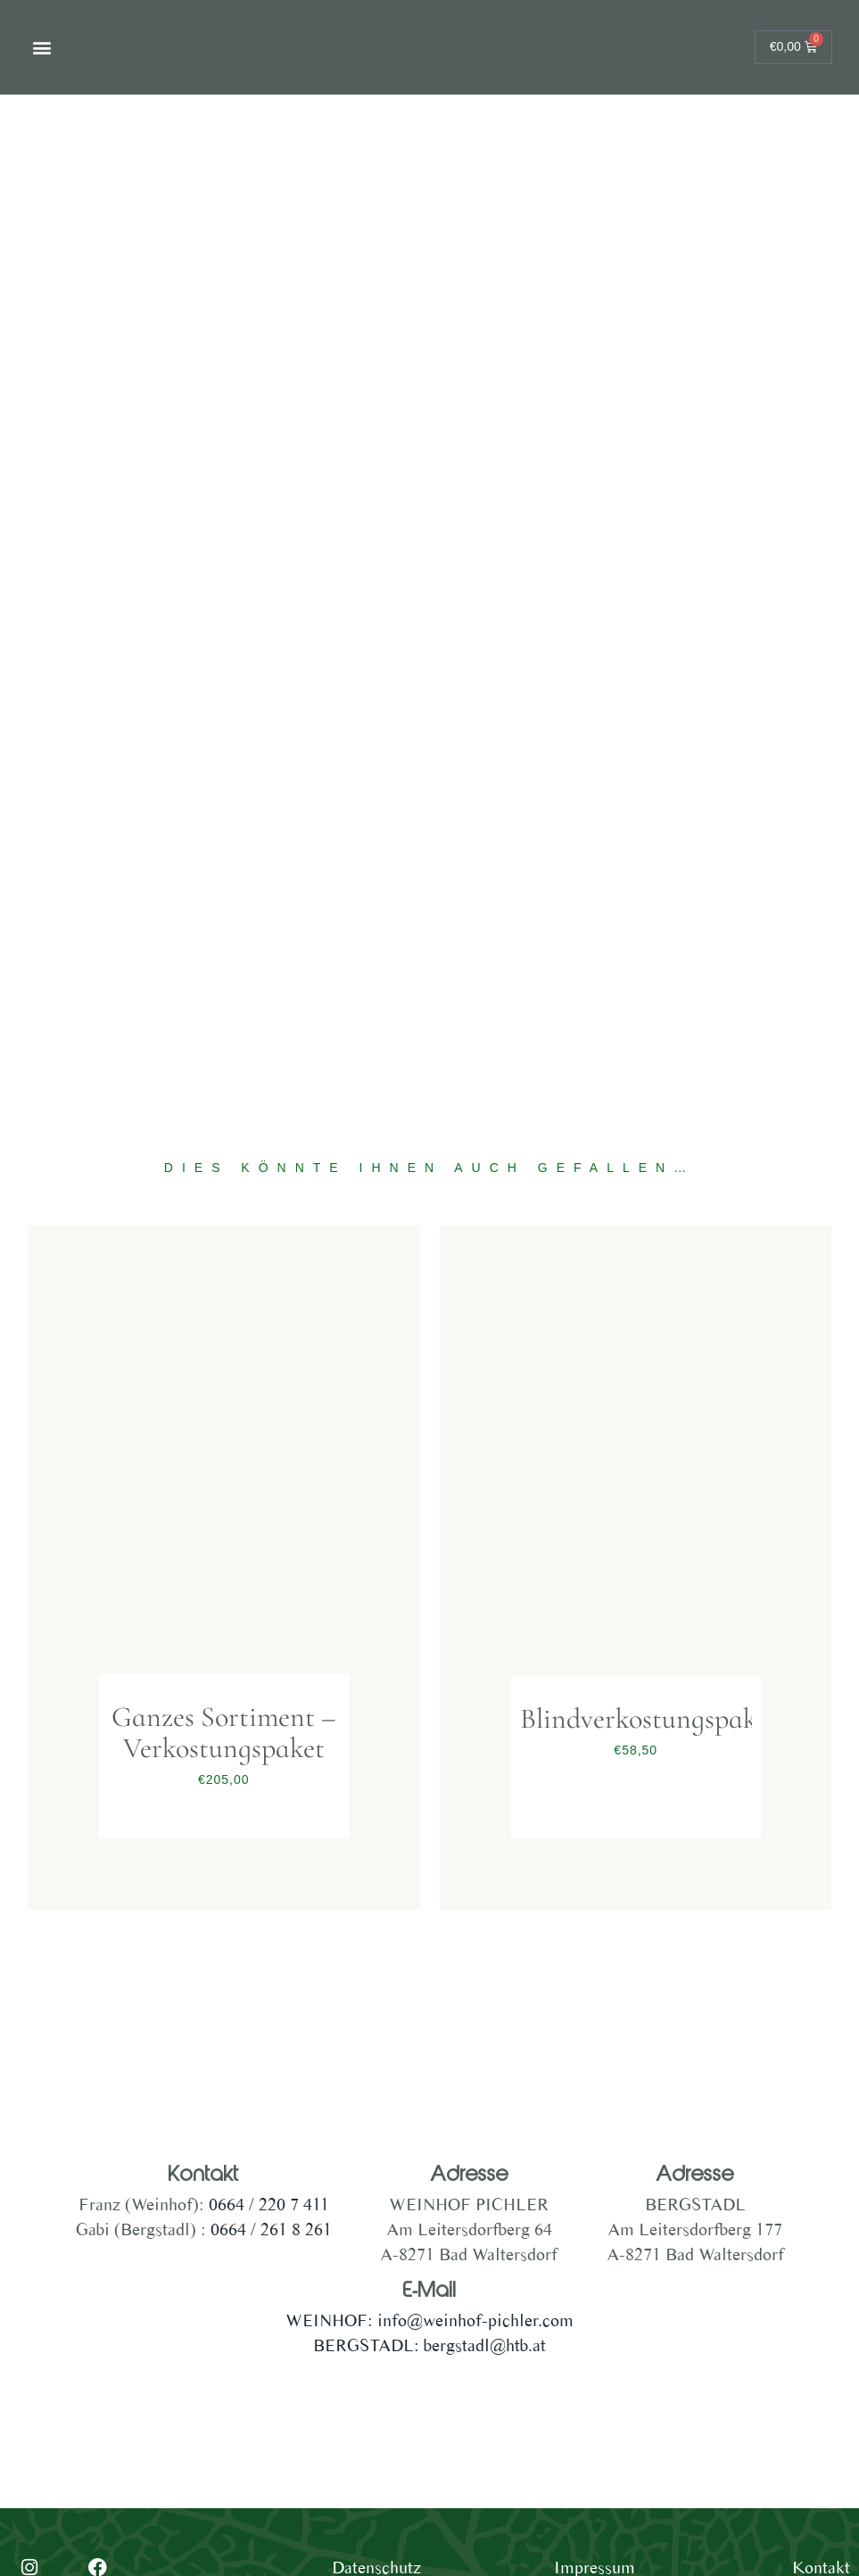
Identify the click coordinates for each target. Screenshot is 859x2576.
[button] (41, 47)
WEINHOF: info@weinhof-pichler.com (429, 2320)
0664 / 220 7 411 (266, 2204)
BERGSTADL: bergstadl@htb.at (429, 2345)
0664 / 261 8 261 (271, 2229)
